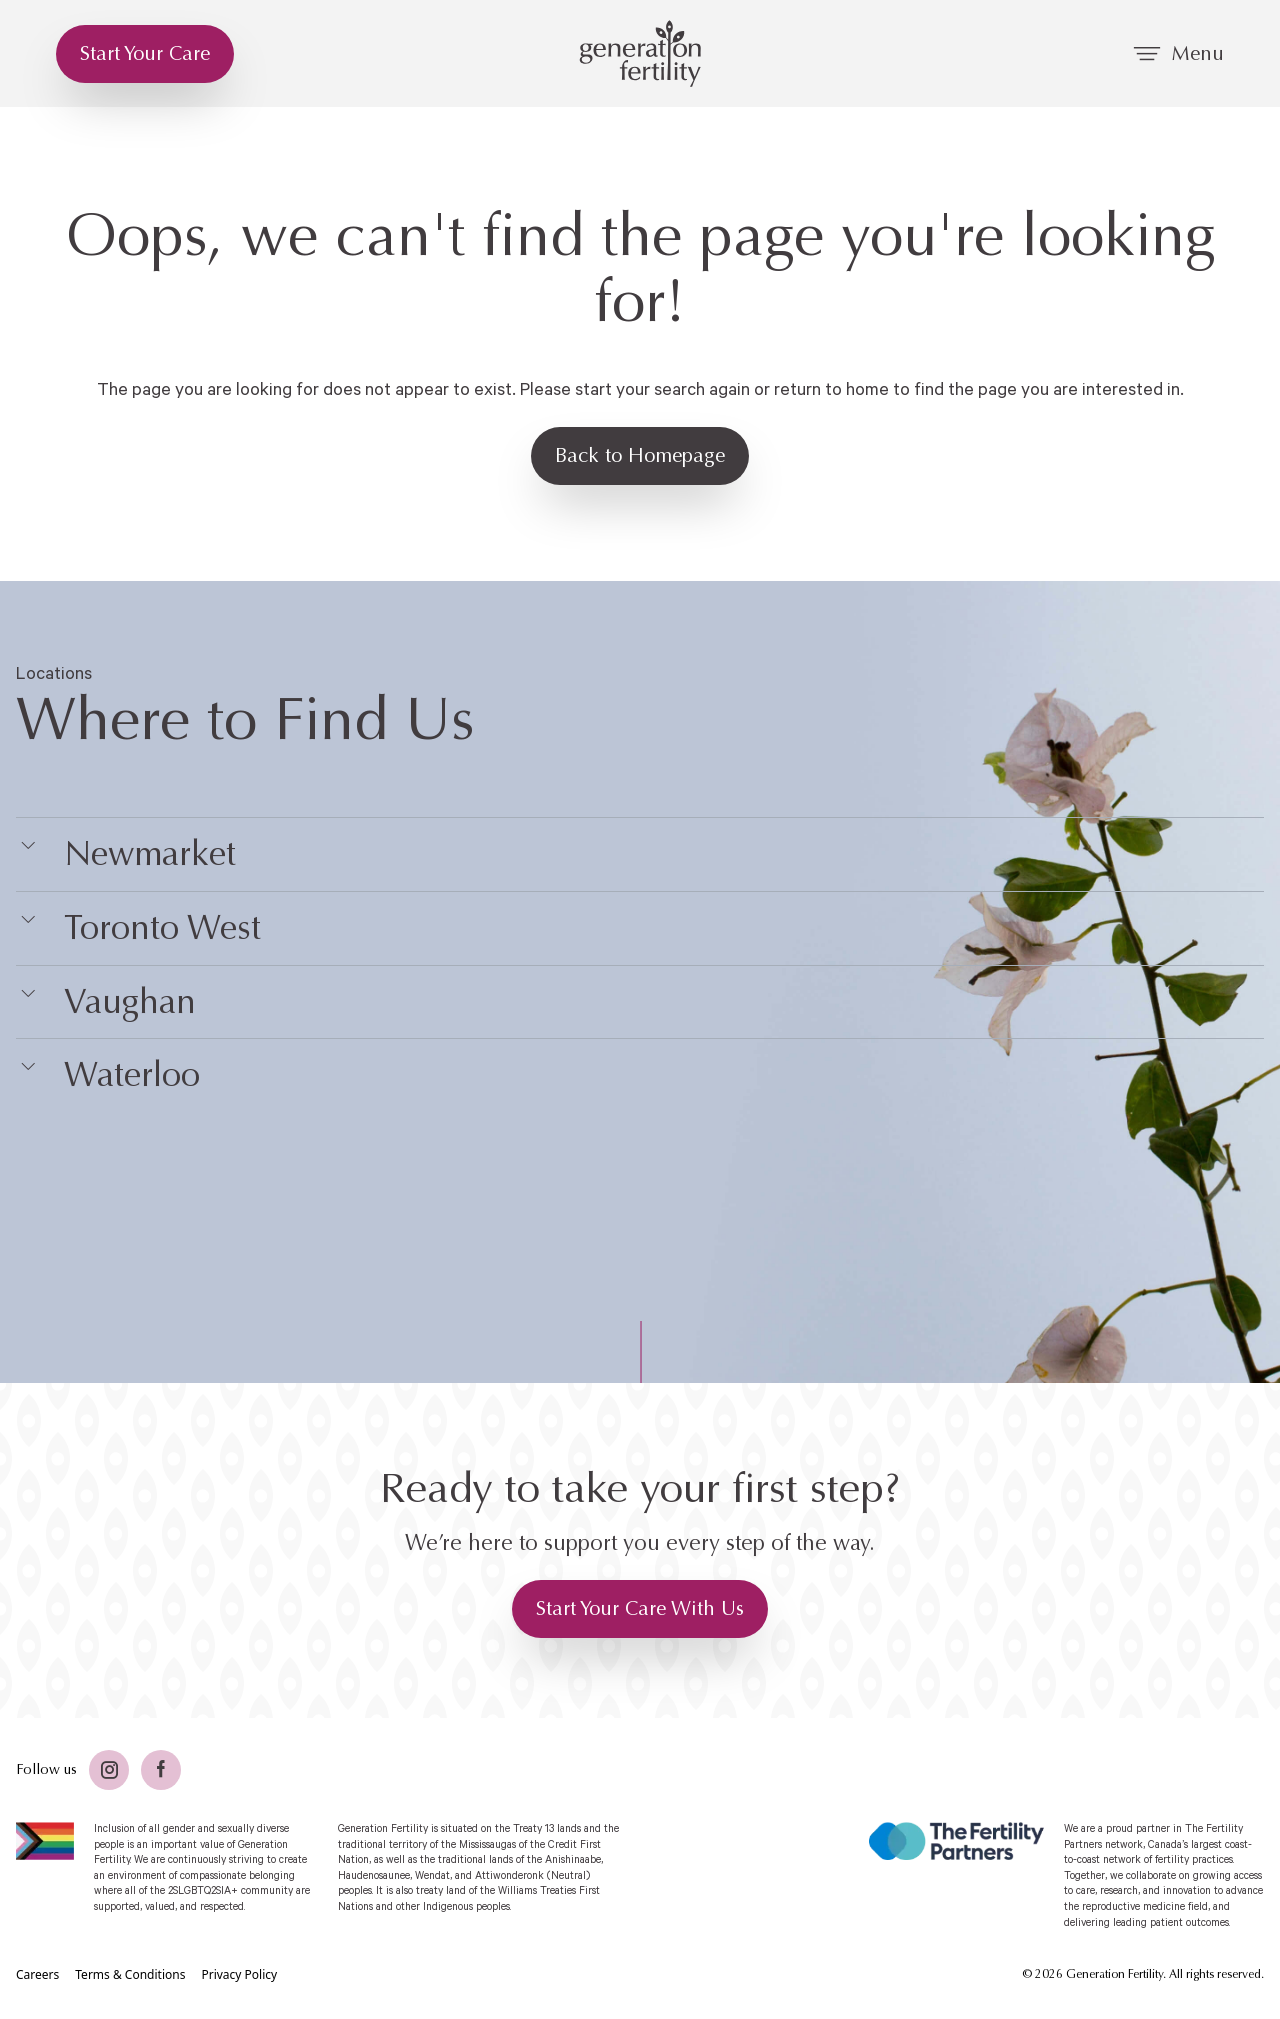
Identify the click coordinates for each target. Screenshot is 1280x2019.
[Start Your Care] (145, 54)
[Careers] (37, 1975)
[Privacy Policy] (239, 1975)
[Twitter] (109, 1770)
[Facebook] (161, 1770)
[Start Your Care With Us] (640, 1609)
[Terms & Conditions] (130, 1975)
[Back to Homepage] (640, 456)
